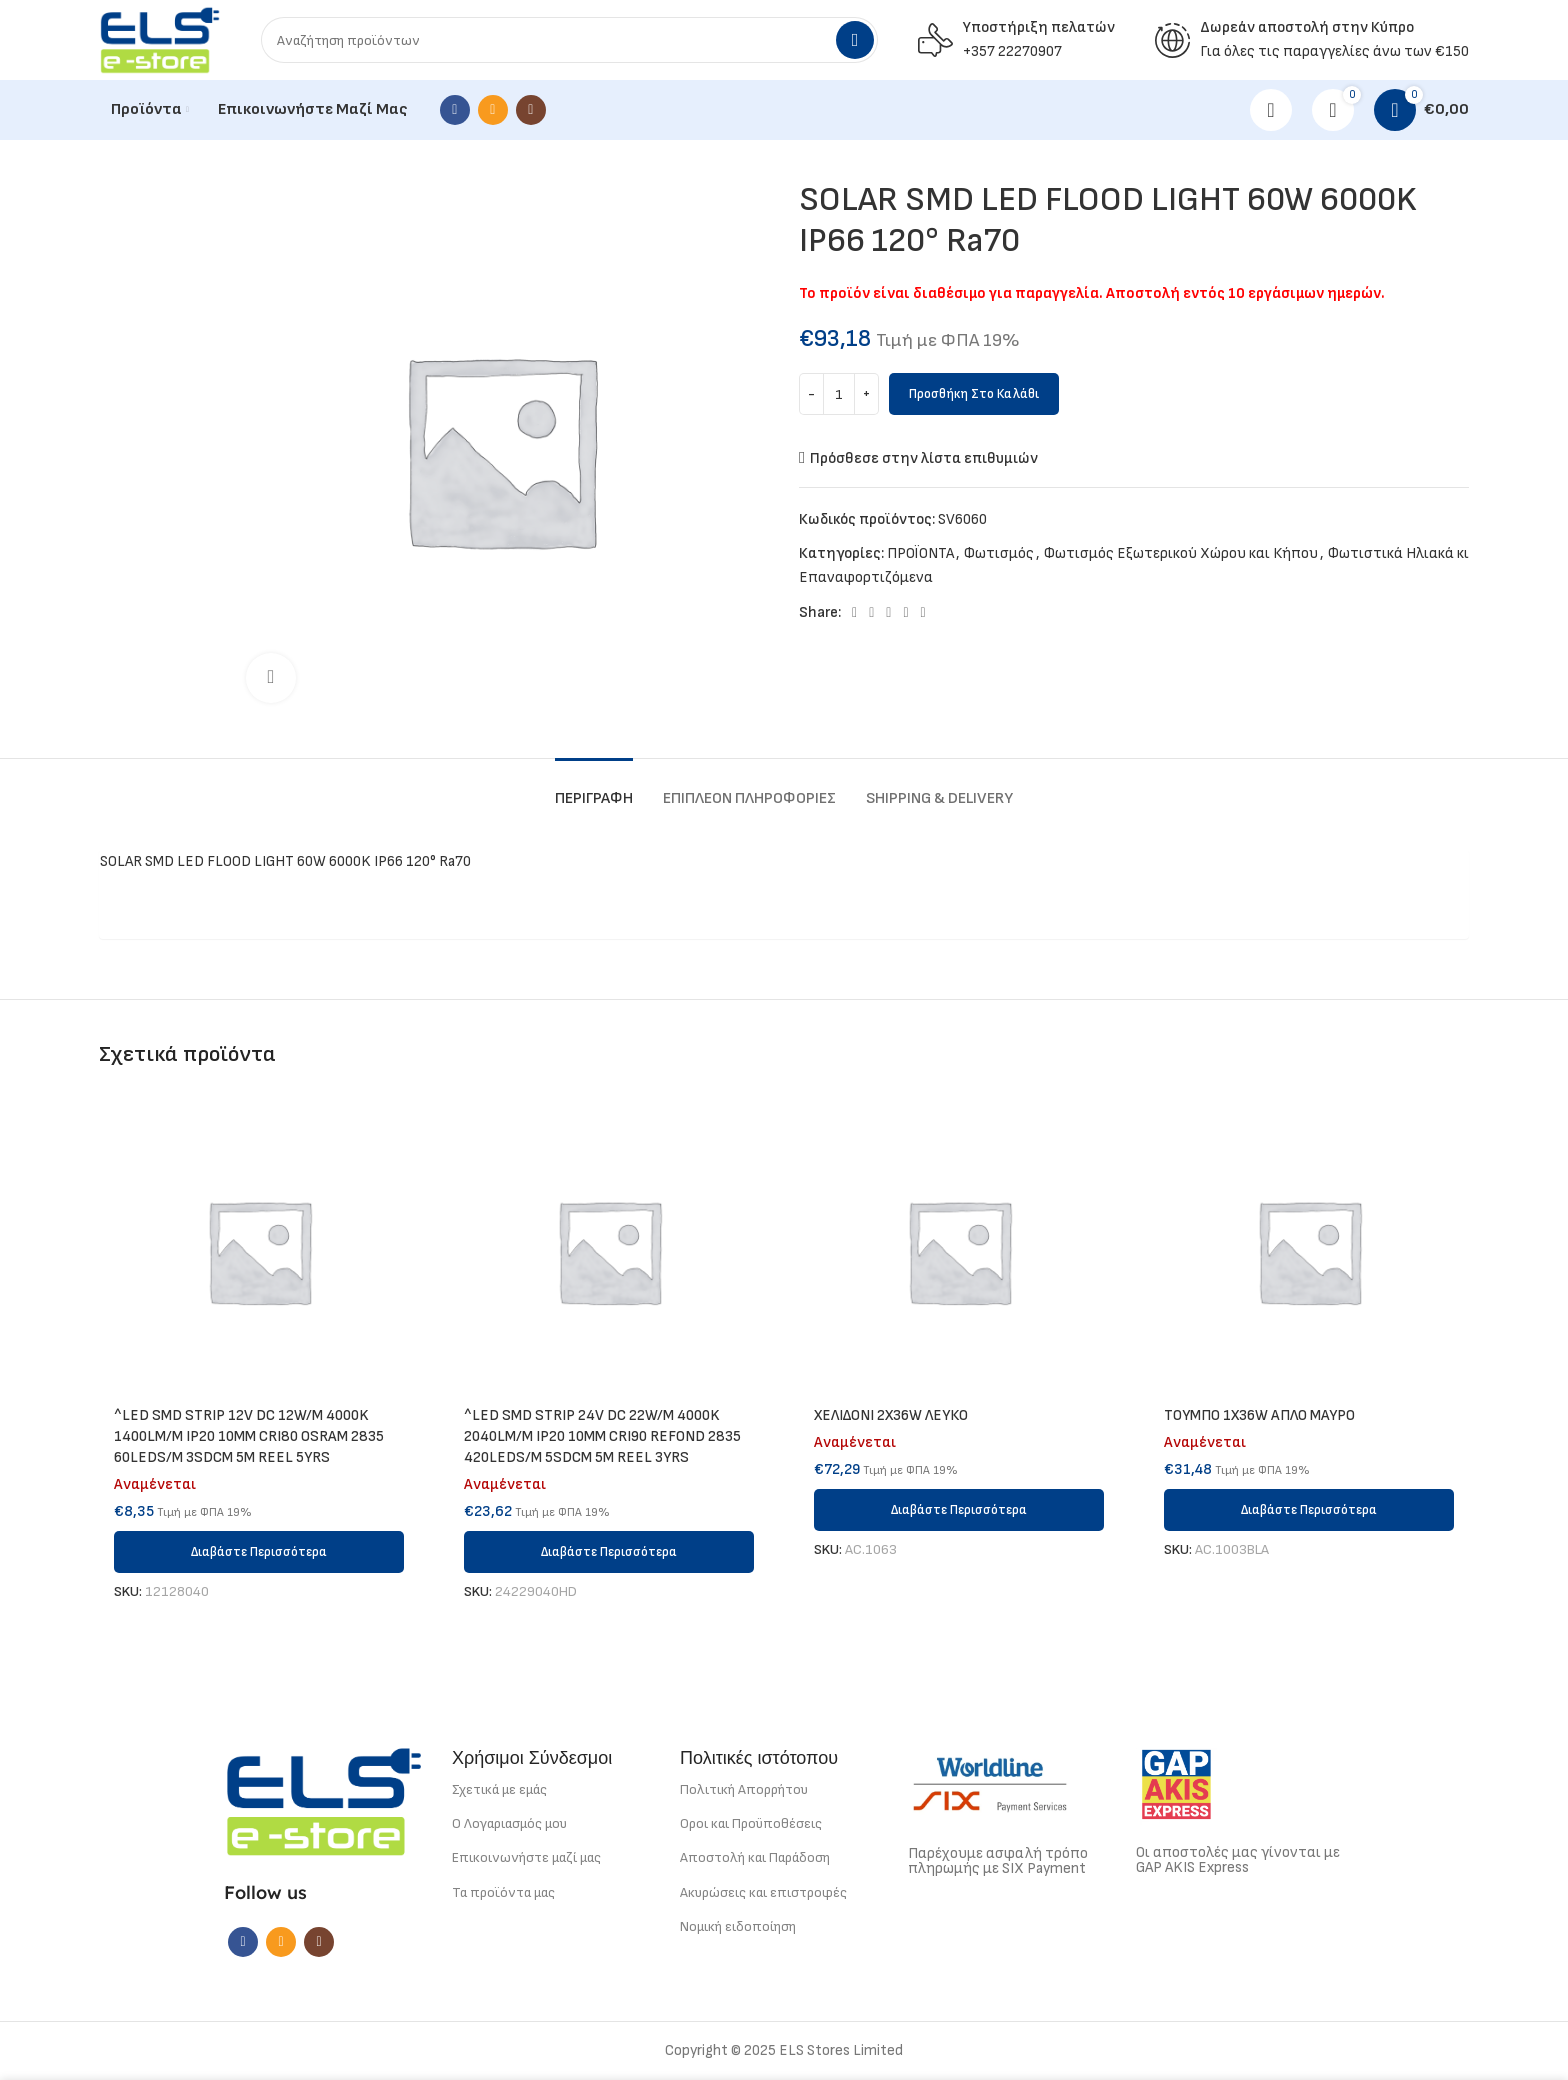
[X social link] (871, 613)
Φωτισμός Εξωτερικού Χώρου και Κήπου (1181, 553)
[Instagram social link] (531, 110)
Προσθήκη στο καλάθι (974, 394)
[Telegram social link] (923, 613)
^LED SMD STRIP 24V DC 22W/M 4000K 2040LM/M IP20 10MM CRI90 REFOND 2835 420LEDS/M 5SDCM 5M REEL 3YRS (602, 1436)
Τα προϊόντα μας (503, 1892)
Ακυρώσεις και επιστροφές (763, 1892)
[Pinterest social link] (888, 613)
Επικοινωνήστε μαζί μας (526, 1857)
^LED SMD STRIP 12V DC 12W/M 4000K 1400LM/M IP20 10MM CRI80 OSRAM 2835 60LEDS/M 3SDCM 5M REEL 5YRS (249, 1436)
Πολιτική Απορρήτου (744, 1789)
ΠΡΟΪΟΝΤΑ (920, 553)
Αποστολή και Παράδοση (755, 1857)
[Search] (569, 40)
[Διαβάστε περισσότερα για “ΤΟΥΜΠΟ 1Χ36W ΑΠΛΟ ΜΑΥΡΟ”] (1309, 1510)
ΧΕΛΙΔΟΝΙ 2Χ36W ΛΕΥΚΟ (891, 1415)
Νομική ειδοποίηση (738, 1926)
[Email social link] (493, 110)
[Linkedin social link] (905, 613)
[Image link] (324, 1800)
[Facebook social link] (455, 110)
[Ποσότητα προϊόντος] (839, 394)
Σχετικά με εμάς (499, 1789)
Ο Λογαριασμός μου (509, 1823)
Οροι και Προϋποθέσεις (751, 1823)
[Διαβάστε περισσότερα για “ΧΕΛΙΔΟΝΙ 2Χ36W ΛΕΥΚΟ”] (959, 1510)
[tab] (594, 788)
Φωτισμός (999, 553)
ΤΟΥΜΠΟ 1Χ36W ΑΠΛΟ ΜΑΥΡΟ (1259, 1415)
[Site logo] (160, 39)
